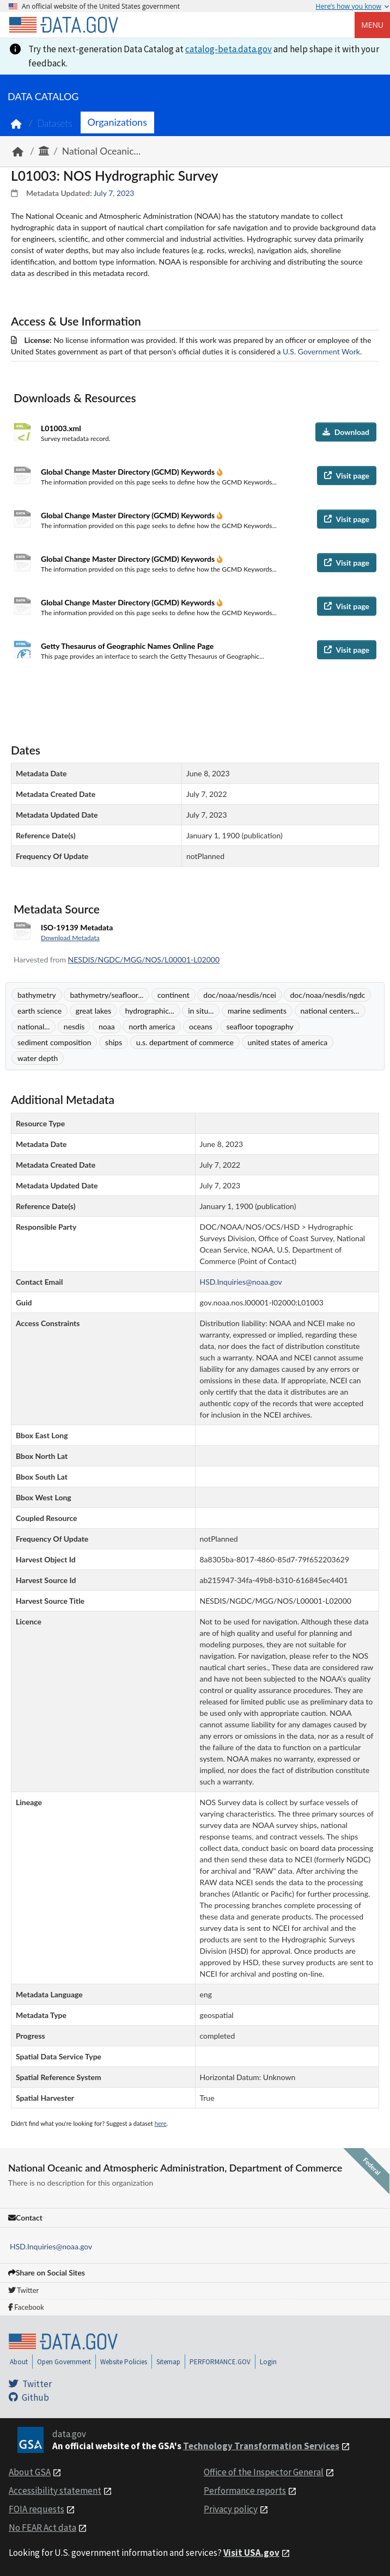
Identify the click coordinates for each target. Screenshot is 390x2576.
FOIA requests (36, 2509)
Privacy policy (231, 2509)
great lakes (93, 1010)
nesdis (74, 1026)
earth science (39, 1010)
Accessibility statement (55, 2491)
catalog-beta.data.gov (228, 49)
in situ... (201, 1010)
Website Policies (123, 2361)
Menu (372, 25)
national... (33, 1026)
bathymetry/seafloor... (106, 994)
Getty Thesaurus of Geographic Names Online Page (127, 646)
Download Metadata (70, 938)
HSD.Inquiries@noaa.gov (51, 2246)
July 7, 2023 (114, 193)
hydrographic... (149, 1010)
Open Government (64, 2361)
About (19, 2361)
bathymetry (36, 994)
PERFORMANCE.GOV (220, 2361)
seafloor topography (259, 1026)
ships (113, 1042)
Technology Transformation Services (261, 2446)
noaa (107, 1026)
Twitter (23, 2290)
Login (268, 2361)
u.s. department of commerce (185, 1042)
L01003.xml (61, 428)
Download (345, 432)
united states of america (288, 1042)
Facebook (26, 2307)
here (161, 2123)
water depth (37, 1058)
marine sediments (257, 1010)
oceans (200, 1026)
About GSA (30, 2472)
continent (173, 994)
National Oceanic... (101, 151)
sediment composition (54, 1042)
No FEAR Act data (42, 2528)
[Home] (63, 25)
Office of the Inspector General (264, 2472)
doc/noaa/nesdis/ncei (239, 994)
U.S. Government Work (321, 351)
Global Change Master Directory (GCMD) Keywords (129, 471)
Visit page (346, 475)
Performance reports (245, 2491)
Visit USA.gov (251, 2553)
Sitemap (168, 2361)
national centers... (330, 1010)
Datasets (54, 123)
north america (152, 1026)
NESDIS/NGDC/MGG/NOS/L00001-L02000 (144, 959)
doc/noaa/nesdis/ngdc (327, 994)
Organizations (117, 122)
